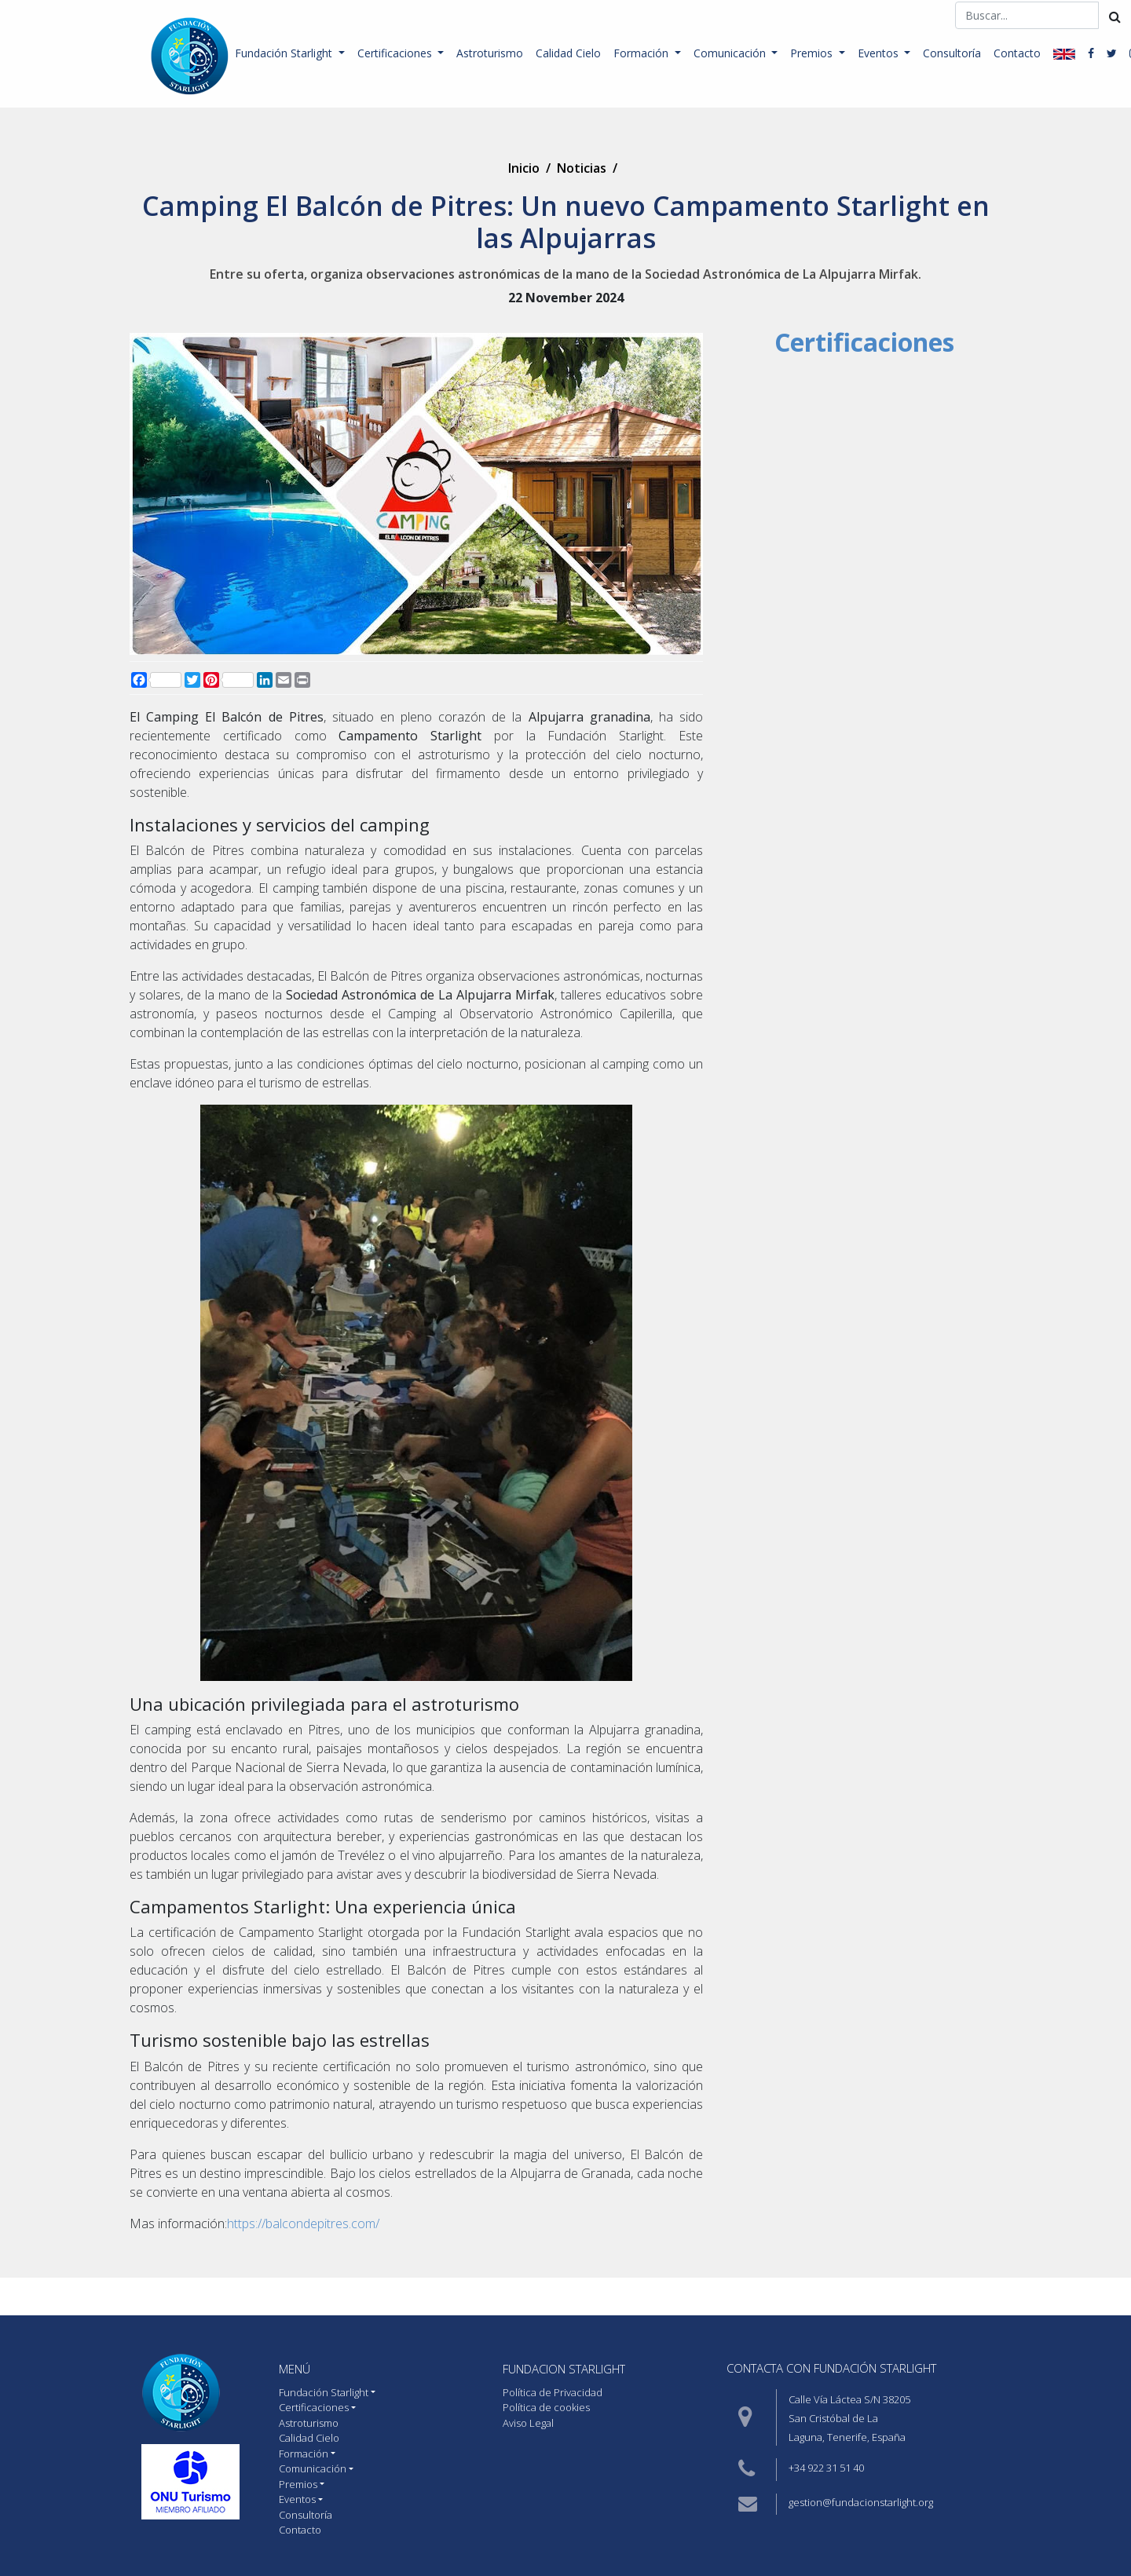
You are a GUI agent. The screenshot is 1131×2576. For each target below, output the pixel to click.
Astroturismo (489, 53)
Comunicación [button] (731, 53)
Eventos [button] (880, 53)
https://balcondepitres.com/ (303, 2223)
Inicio (524, 168)
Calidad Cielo (568, 53)
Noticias (581, 168)
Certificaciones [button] (396, 53)
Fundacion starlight (564, 2369)
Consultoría (952, 53)
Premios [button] (813, 53)
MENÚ (294, 2369)
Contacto (1017, 53)
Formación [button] (642, 53)
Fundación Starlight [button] (285, 53)
